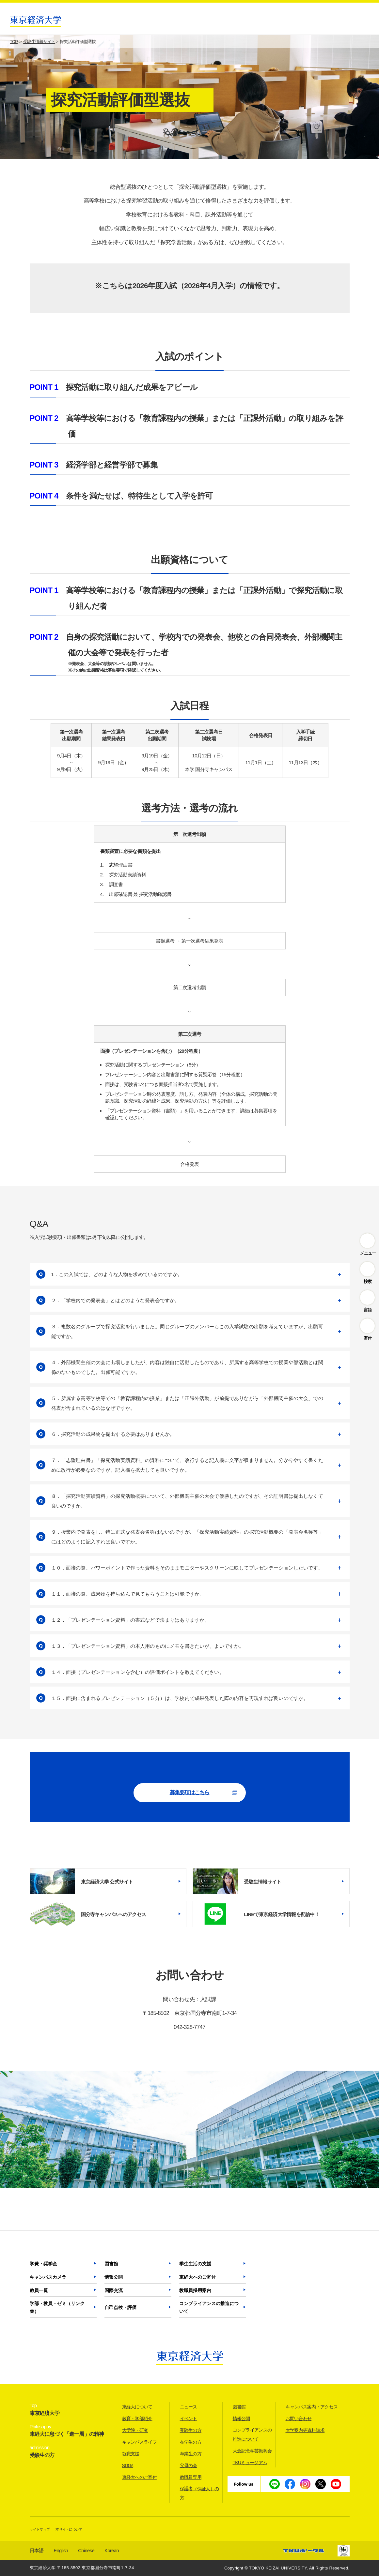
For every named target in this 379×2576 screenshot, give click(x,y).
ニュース (188, 2406)
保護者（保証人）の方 (199, 2493)
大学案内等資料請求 (305, 2430)
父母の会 (188, 2465)
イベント (188, 2418)
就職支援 (130, 2453)
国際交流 (113, 2290)
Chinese (86, 2550)
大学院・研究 (135, 2430)
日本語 (37, 2550)
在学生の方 (191, 2442)
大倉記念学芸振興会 (252, 2450)
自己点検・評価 (120, 2307)
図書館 (111, 2263)
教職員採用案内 (195, 2290)
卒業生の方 (191, 2453)
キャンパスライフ (139, 2442)
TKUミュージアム (250, 2462)
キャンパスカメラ (48, 2277)
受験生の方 (191, 2430)
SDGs (128, 2465)
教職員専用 (191, 2477)
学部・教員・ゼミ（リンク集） (57, 2307)
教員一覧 (39, 2290)
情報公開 (113, 2277)
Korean (111, 2550)
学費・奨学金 (43, 2263)
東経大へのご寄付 (197, 2277)
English (61, 2550)
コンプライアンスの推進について (209, 2307)
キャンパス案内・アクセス (312, 2406)
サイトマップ (40, 2529)
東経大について (137, 2406)
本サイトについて (68, 2529)
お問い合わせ (299, 2418)
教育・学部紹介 (137, 2418)
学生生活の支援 (195, 2263)
